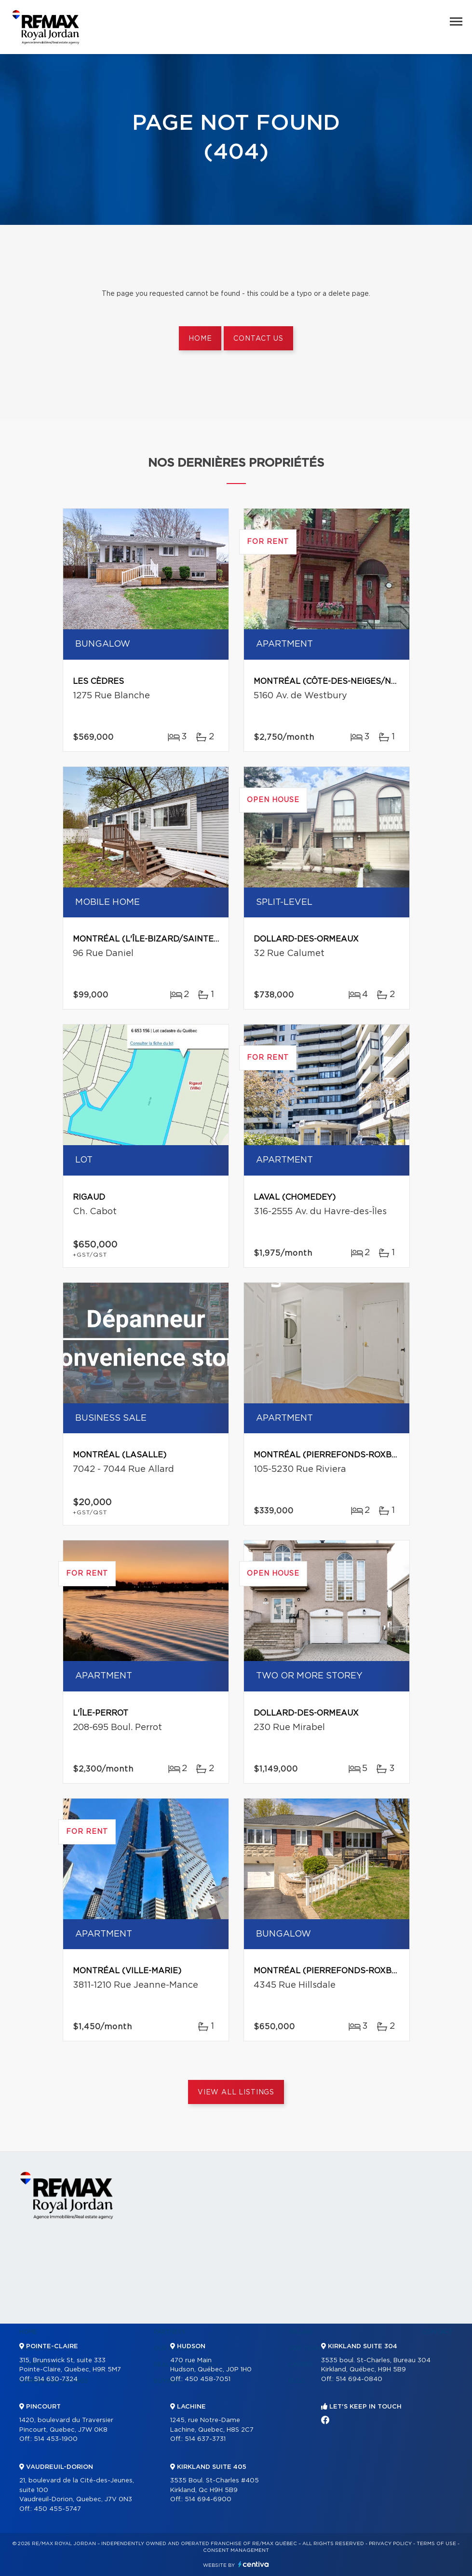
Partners (170, 2332)
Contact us (258, 338)
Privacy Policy (390, 2543)
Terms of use (436, 2543)
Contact (438, 2332)
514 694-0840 (359, 2379)
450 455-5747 (57, 2509)
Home (200, 338)
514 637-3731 (205, 2439)
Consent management (236, 2550)
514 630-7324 (56, 2379)
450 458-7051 (207, 2379)
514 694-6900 (208, 2499)
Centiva (253, 2564)
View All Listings (236, 2092)
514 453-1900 (56, 2439)
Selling (300, 2332)
